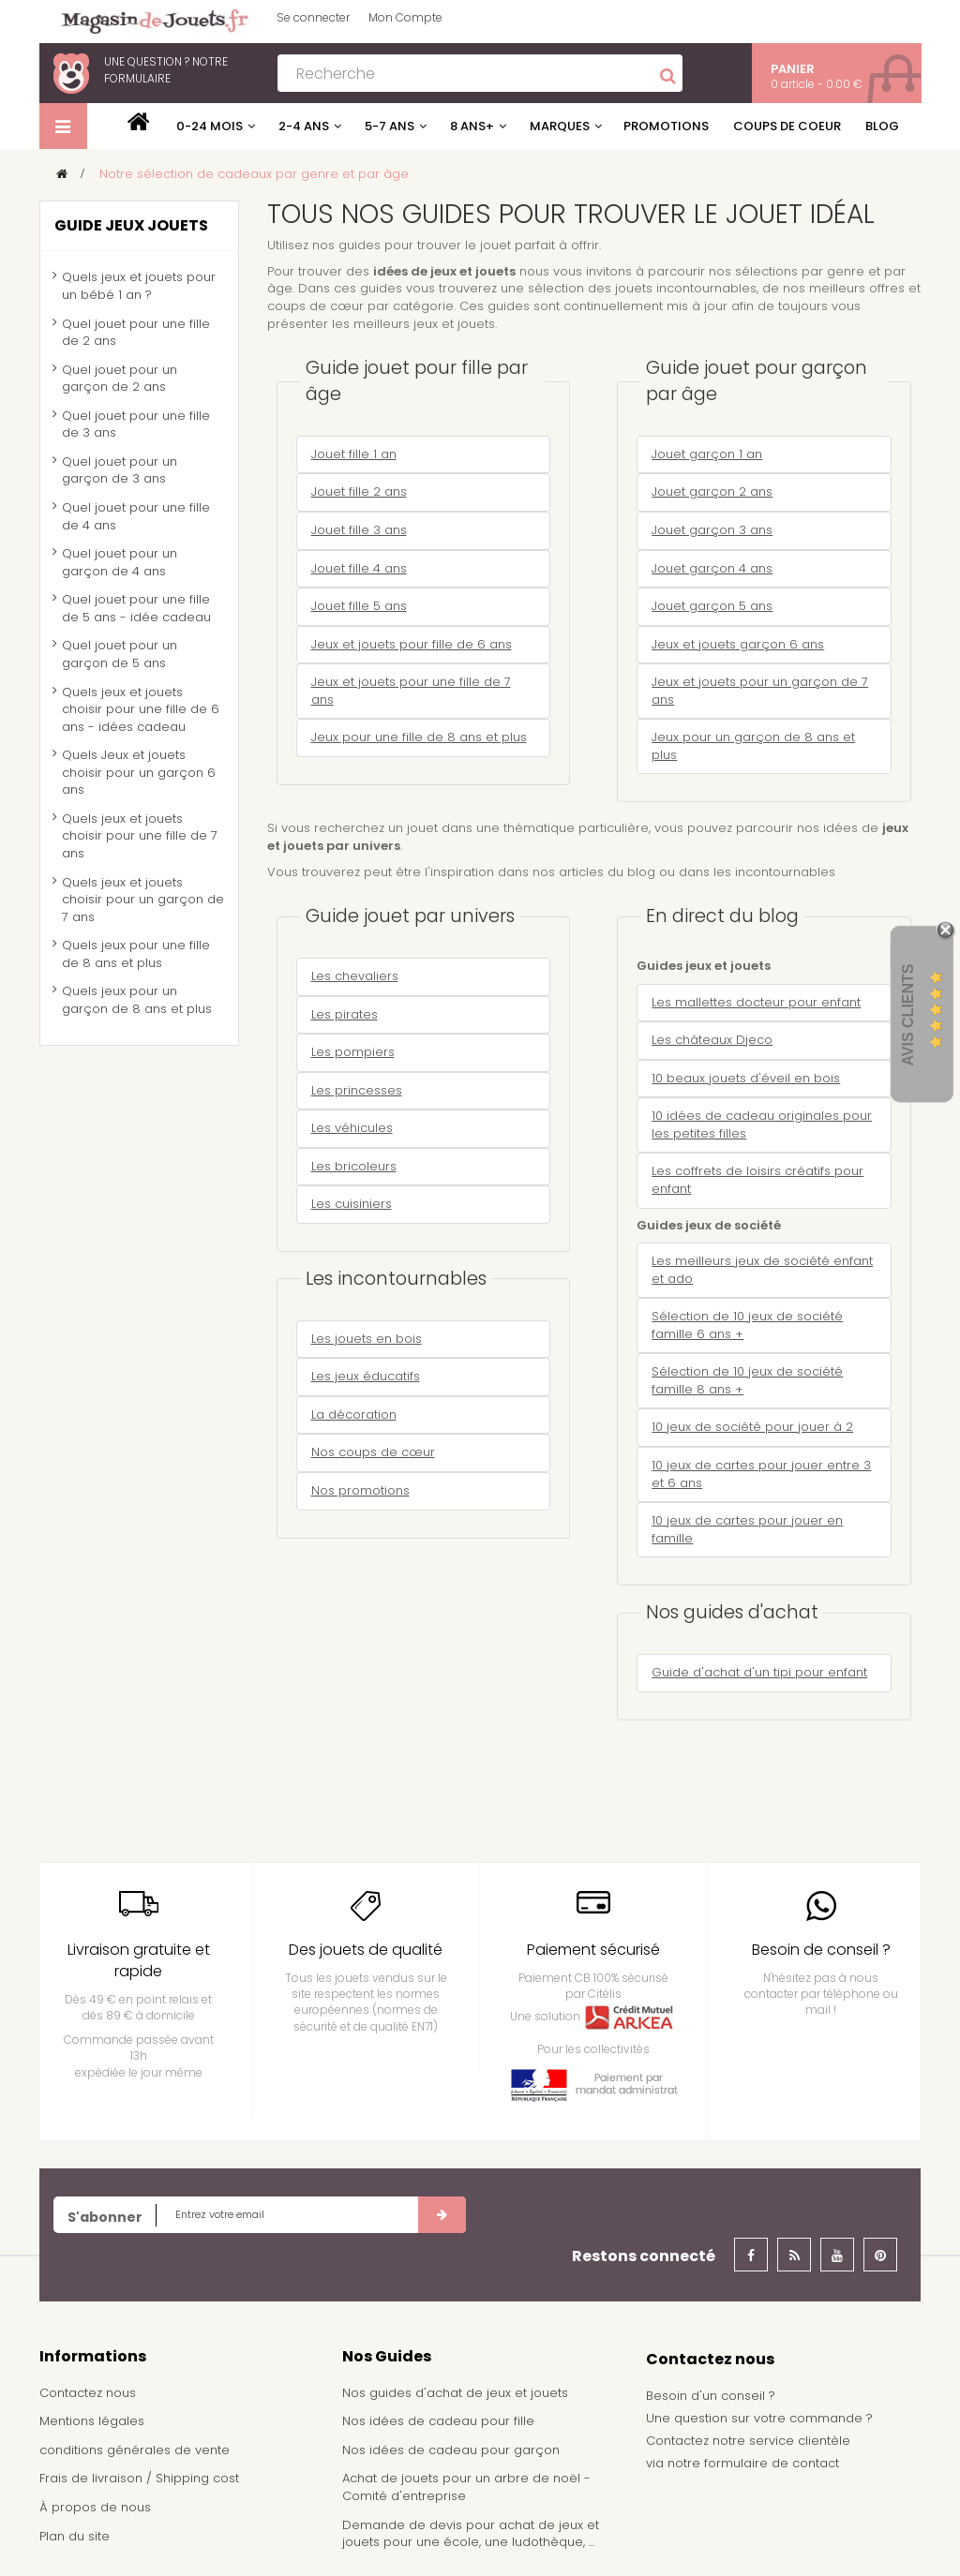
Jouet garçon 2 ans (712, 491)
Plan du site (74, 2536)
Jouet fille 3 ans (359, 530)
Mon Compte (405, 17)
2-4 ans (303, 126)
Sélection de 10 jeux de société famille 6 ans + (747, 1325)
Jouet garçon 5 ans (712, 606)
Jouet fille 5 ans (359, 606)
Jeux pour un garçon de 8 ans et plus (753, 746)
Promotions (666, 126)
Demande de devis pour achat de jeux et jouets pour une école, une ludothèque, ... (470, 2534)
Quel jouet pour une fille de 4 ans (136, 516)
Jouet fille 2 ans (359, 491)
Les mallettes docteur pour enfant (756, 1002)
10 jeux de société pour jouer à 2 (752, 1427)
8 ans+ (472, 126)
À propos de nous (95, 2507)
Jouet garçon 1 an (707, 454)
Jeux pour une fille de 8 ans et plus (419, 737)
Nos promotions (360, 1490)
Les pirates (344, 1014)
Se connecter (313, 17)
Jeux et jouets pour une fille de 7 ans (411, 690)
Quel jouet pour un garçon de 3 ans (119, 470)
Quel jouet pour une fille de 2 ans (136, 332)
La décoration (354, 1414)
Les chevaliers (354, 976)
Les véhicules (352, 1128)
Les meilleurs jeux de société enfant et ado (762, 1270)
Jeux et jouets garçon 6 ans (738, 644)
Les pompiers (353, 1052)
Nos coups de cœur (373, 1452)
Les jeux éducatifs (365, 1376)
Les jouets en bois (366, 1339)
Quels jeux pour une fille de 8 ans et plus (136, 954)
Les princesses (356, 1090)
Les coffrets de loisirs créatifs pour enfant (757, 1180)
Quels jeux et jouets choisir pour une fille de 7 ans (140, 836)
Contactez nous (87, 2393)
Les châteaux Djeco (712, 1040)
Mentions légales (91, 2421)
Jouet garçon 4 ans (712, 568)
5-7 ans (389, 126)
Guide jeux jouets (131, 225)
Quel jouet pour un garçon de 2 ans (119, 378)
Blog (882, 126)
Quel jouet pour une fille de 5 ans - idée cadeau (136, 608)
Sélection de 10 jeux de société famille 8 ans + (747, 1380)
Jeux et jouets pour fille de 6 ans (411, 644)
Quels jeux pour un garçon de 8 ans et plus (137, 1000)
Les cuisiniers (351, 1204)
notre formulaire (166, 69)
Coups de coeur (787, 126)
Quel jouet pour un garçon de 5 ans (119, 654)
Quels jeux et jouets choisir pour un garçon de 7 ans (143, 899)
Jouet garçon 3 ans (712, 530)
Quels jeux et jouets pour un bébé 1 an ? (139, 286)
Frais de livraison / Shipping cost (139, 2478)
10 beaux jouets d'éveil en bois (746, 1078)
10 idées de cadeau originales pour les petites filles (762, 1124)
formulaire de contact (771, 2463)
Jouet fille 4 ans (359, 568)
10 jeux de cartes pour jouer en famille (747, 1529)
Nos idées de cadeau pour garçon (451, 2450)
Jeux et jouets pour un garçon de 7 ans (760, 690)
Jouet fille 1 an (354, 454)
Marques (560, 126)
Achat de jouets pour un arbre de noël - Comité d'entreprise (466, 2487)
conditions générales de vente (134, 2450)
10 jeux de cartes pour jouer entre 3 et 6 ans (761, 1474)
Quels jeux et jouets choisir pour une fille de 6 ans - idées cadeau (140, 709)
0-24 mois (209, 126)
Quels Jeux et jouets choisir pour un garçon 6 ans (139, 772)
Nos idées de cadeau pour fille (438, 2421)
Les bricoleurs (354, 1166)
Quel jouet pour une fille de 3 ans (136, 424)
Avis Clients (908, 1015)
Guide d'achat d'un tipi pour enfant (759, 1672)
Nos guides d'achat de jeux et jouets (455, 2393)
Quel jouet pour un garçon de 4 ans (119, 562)
